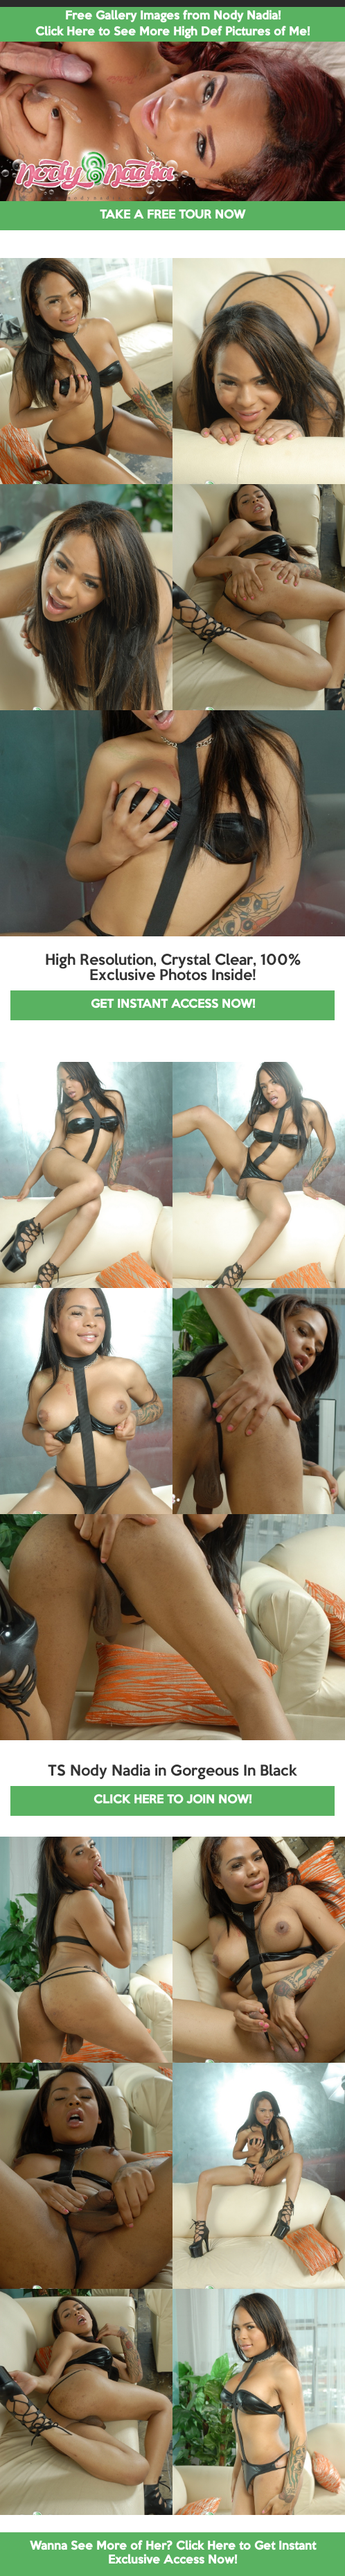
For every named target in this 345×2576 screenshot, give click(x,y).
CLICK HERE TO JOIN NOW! (172, 1800)
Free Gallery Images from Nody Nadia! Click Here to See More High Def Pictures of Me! (172, 24)
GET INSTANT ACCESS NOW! (173, 1004)
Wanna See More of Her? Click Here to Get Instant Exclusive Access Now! (173, 2553)
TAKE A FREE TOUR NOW (172, 215)
